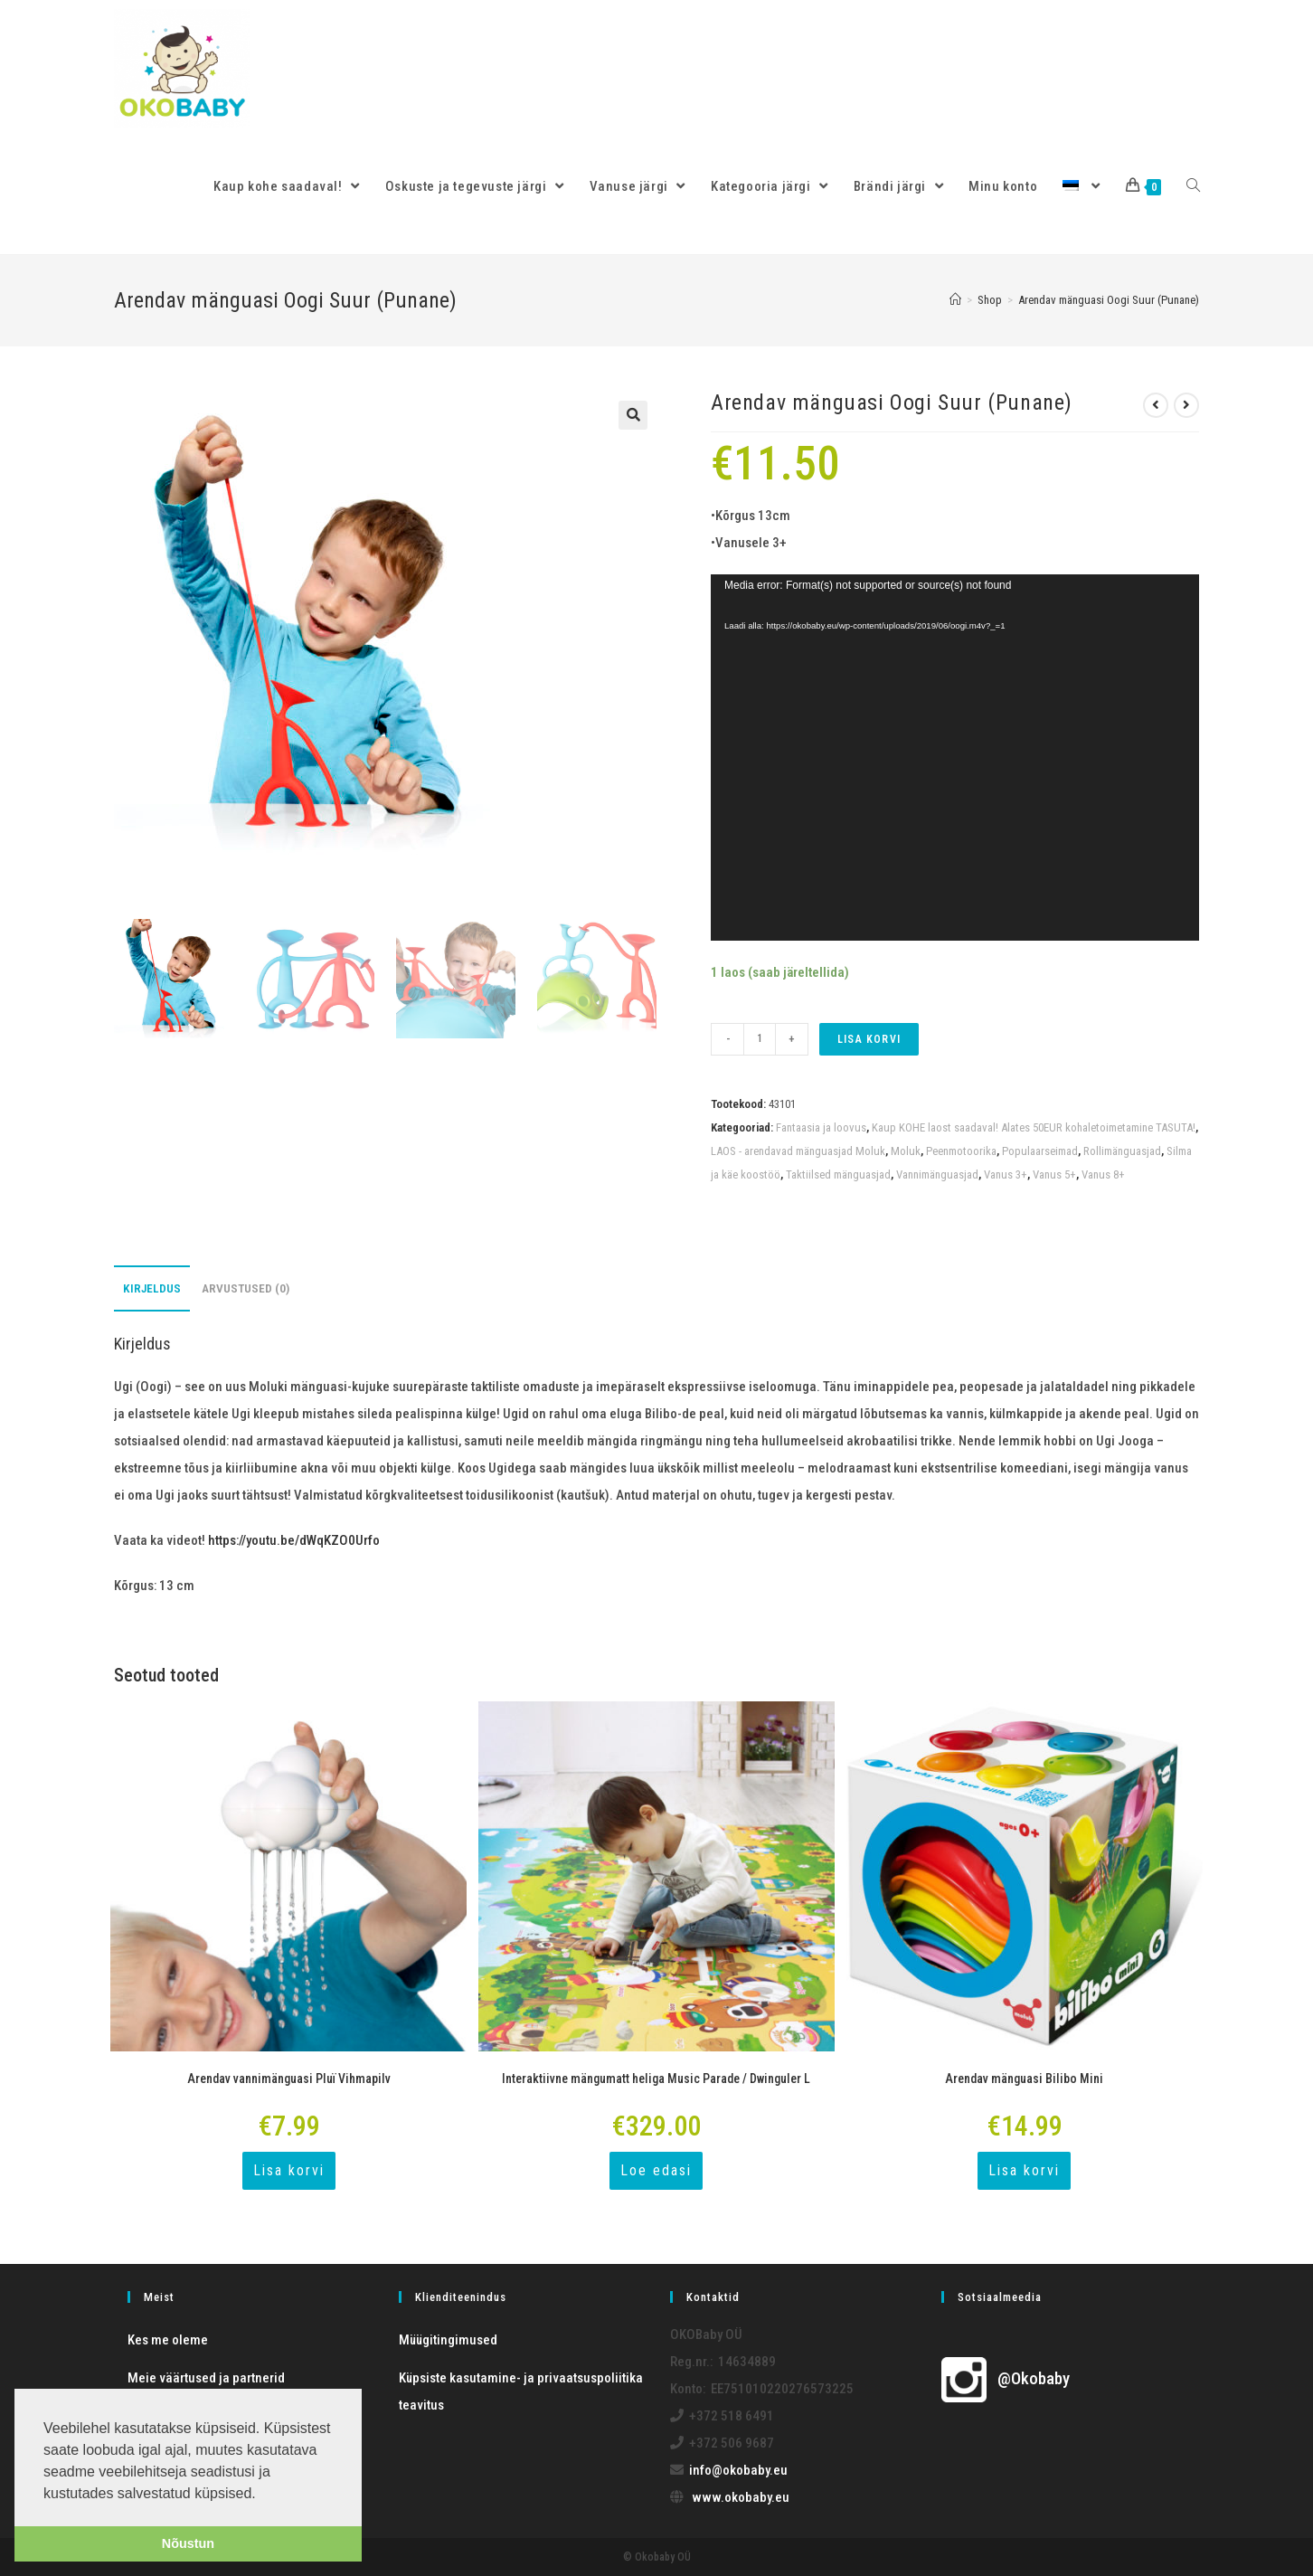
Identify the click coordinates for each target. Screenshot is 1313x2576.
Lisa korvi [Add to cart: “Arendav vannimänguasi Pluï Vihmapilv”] (289, 2170)
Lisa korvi (869, 1039)
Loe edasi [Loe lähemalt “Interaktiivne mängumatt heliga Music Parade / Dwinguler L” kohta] (656, 2170)
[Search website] (1193, 186)
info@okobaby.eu (738, 2470)
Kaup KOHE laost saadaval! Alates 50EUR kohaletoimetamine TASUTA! (1033, 1127)
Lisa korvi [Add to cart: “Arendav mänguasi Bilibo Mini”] (1024, 2170)
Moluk (906, 1151)
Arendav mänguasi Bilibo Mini (1024, 2078)
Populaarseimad (1040, 1151)
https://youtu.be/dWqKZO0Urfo (294, 1540)
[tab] (152, 1288)
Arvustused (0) (245, 1288)
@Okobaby (1005, 2379)
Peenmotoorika (961, 1151)
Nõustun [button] (188, 2543)
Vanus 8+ (1103, 1174)
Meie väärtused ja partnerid (206, 2378)
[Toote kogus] (759, 1039)
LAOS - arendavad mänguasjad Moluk (798, 1151)
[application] (955, 757)
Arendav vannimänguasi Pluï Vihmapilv (289, 2078)
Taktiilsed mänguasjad (838, 1174)
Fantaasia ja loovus (821, 1127)
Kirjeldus (152, 1288)
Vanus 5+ (1054, 1174)
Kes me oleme (168, 2340)
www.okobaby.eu (740, 2497)
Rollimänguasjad (1122, 1151)
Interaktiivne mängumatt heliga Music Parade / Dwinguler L (656, 2078)
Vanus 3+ (1005, 1174)
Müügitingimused (448, 2340)
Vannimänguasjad (937, 1174)
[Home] (955, 300)
